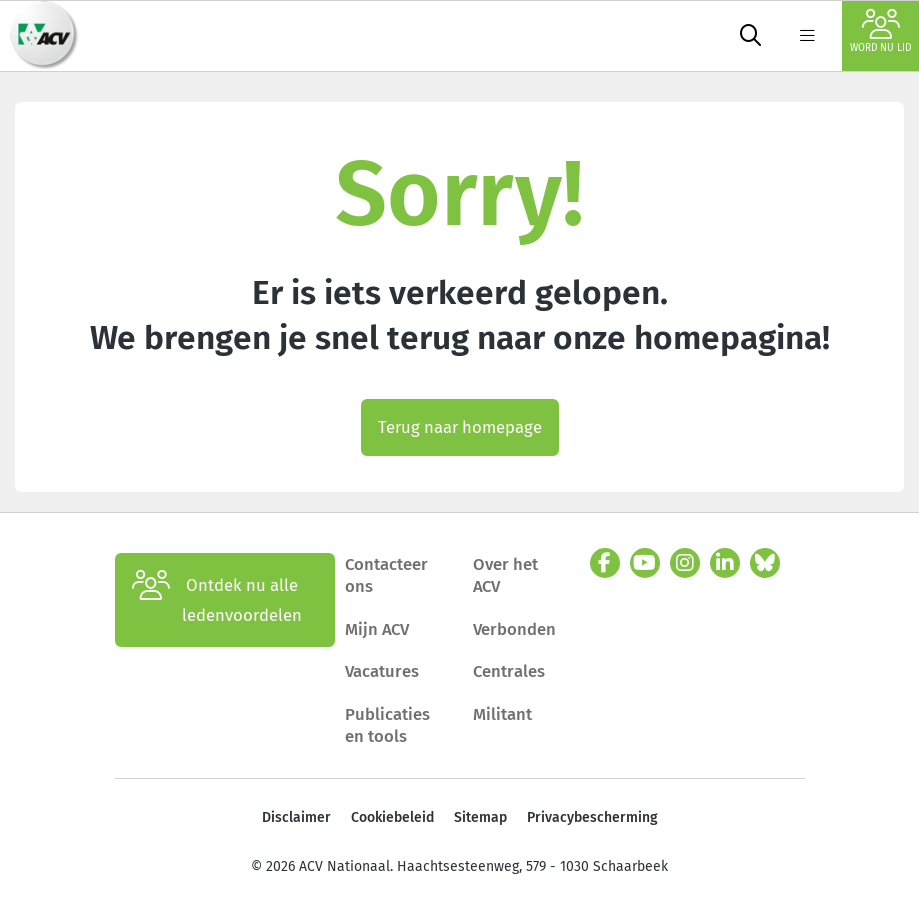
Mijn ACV (377, 629)
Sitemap (480, 817)
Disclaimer (296, 817)
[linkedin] (725, 563)
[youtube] (645, 563)
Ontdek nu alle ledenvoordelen (217, 600)
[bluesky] (765, 563)
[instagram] (685, 563)
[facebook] (605, 563)
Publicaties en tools (387, 725)
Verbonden (514, 629)
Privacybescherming (592, 817)
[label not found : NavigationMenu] (807, 36)
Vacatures (382, 671)
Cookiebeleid (392, 817)
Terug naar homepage (460, 427)
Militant (502, 714)
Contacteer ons (386, 575)
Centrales (509, 671)
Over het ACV (505, 575)
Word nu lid (880, 31)
